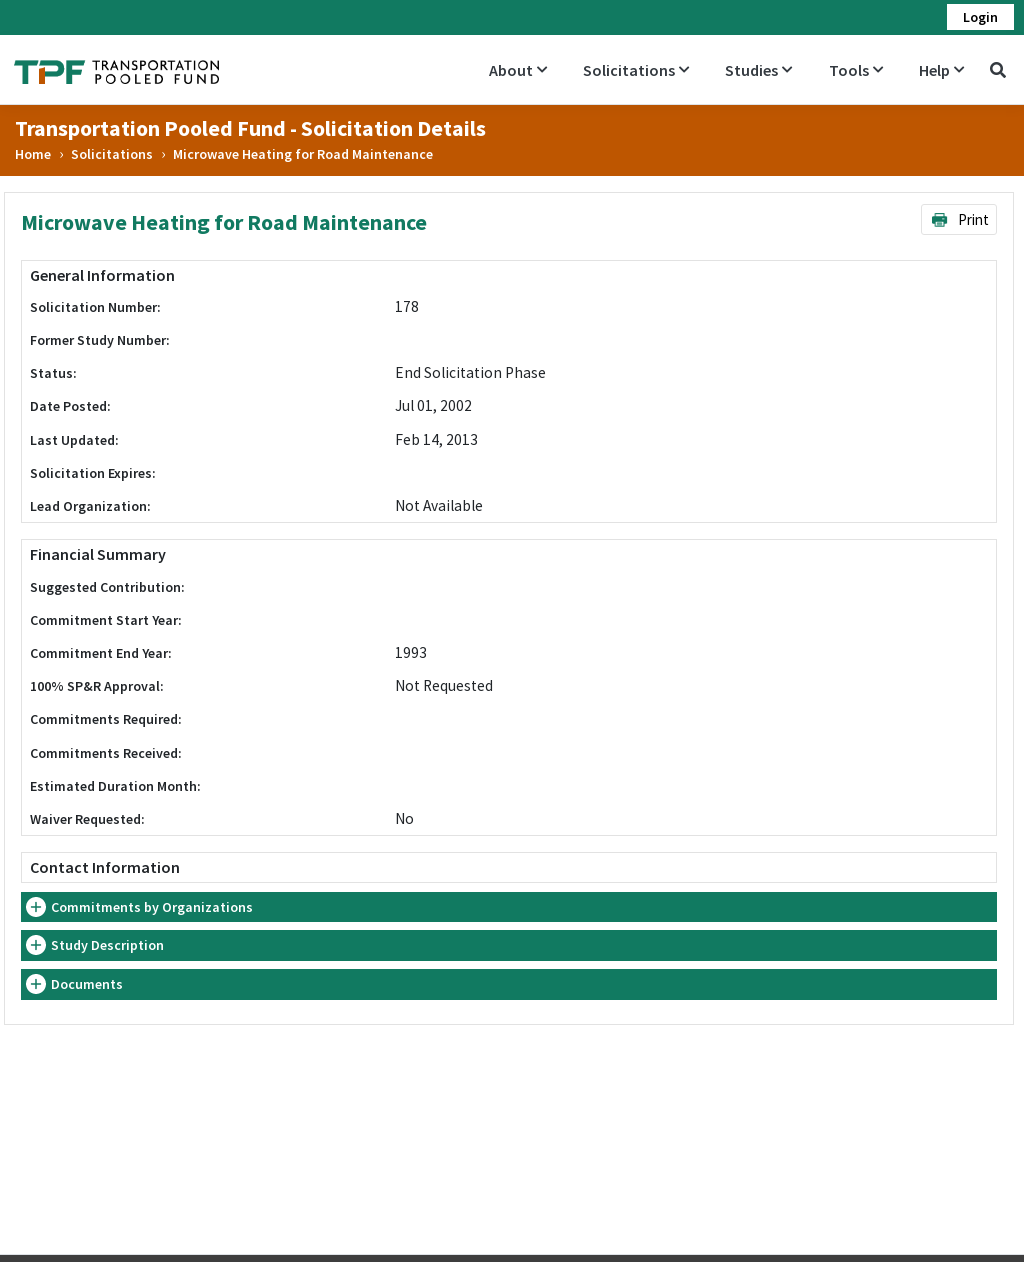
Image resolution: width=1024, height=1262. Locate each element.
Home (33, 154)
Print (959, 219)
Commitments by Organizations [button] (152, 907)
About (518, 70)
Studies (758, 70)
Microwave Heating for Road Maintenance (303, 154)
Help (941, 70)
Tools (856, 70)
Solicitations (636, 70)
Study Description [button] (107, 945)
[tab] (509, 907)
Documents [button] (87, 984)
